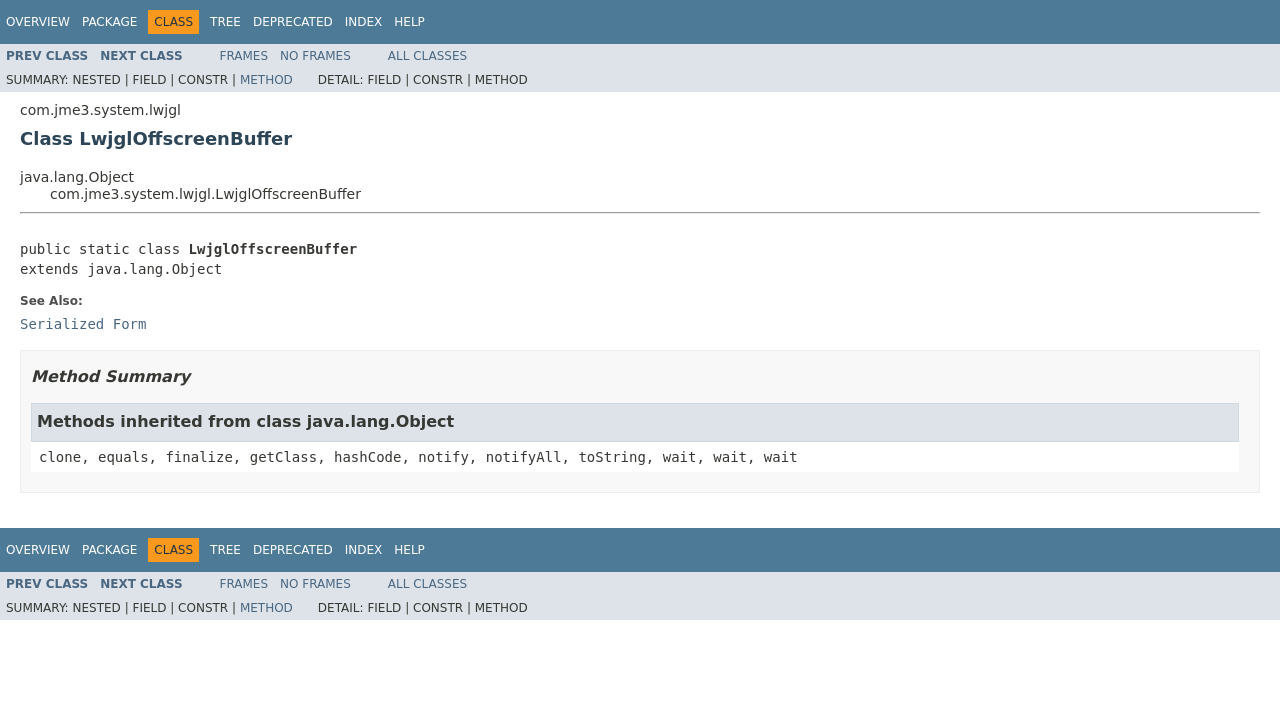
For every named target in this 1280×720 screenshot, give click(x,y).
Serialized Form (83, 324)
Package (109, 22)
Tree (225, 22)
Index (364, 22)
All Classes (427, 56)
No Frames (315, 56)
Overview (38, 22)
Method (266, 80)
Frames (244, 56)
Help (409, 22)
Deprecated (293, 22)
